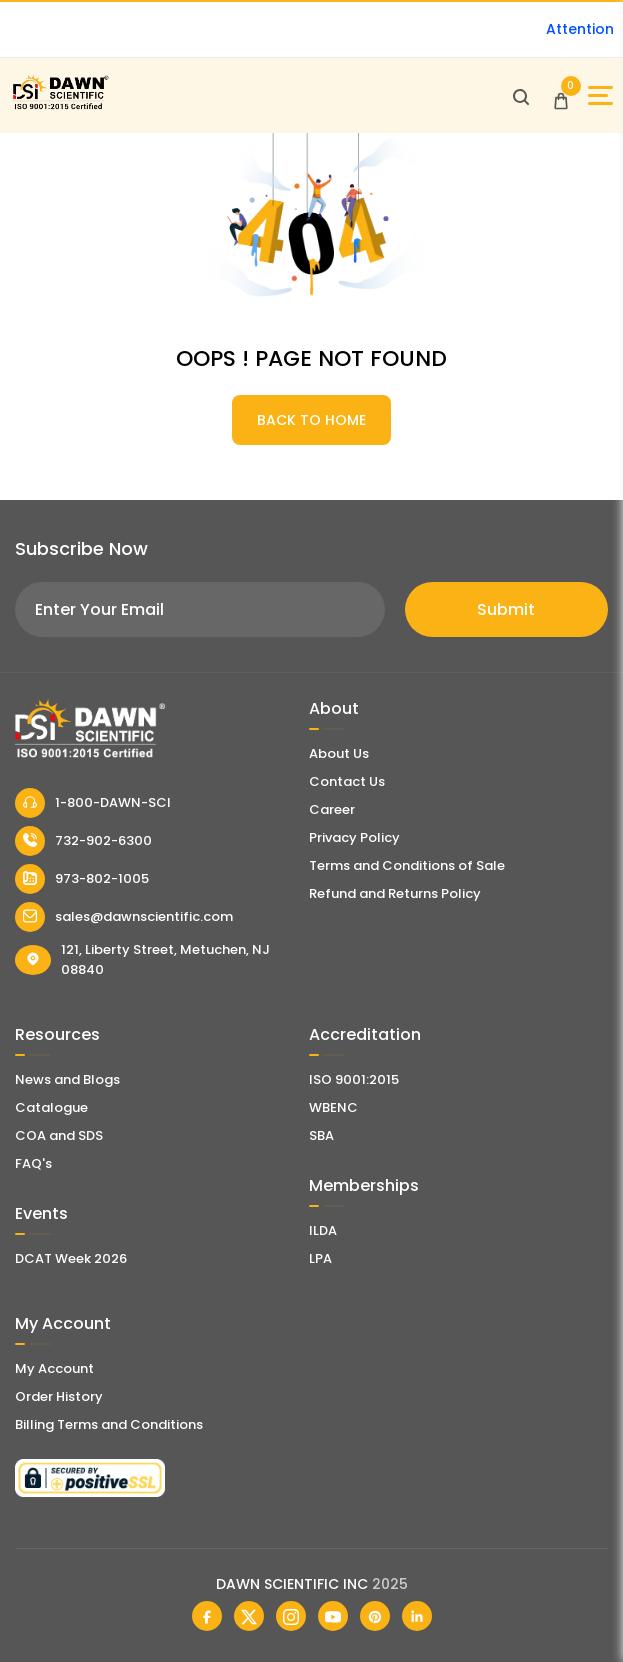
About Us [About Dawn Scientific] (339, 753)
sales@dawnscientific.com (124, 917)
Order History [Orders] (59, 1396)
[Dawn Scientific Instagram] (291, 1616)
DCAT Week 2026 (71, 1258)
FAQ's (33, 1163)
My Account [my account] (54, 1368)
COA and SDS (59, 1135)
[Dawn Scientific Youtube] (333, 1616)
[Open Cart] (561, 96)
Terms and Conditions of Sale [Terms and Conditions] (407, 865)
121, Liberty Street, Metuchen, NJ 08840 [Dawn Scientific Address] (142, 959)
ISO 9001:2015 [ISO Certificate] (354, 1079)
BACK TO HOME (311, 420)
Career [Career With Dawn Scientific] (332, 809)
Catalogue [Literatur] (51, 1107)
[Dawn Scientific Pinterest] (375, 1616)
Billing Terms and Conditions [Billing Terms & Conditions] (109, 1424)
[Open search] (521, 96)
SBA (321, 1135)
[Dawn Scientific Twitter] (249, 1616)
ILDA (323, 1230)
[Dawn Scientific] (60, 106)
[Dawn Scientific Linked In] (417, 1616)
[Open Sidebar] (600, 95)
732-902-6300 (83, 841)
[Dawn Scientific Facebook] (207, 1616)
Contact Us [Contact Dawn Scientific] (347, 781)
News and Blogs (67, 1079)
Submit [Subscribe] (506, 609)
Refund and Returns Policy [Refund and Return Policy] (395, 893)
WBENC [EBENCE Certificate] (333, 1107)
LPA (320, 1258)
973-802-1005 (82, 879)
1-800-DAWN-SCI (93, 803)
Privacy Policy (354, 837)
